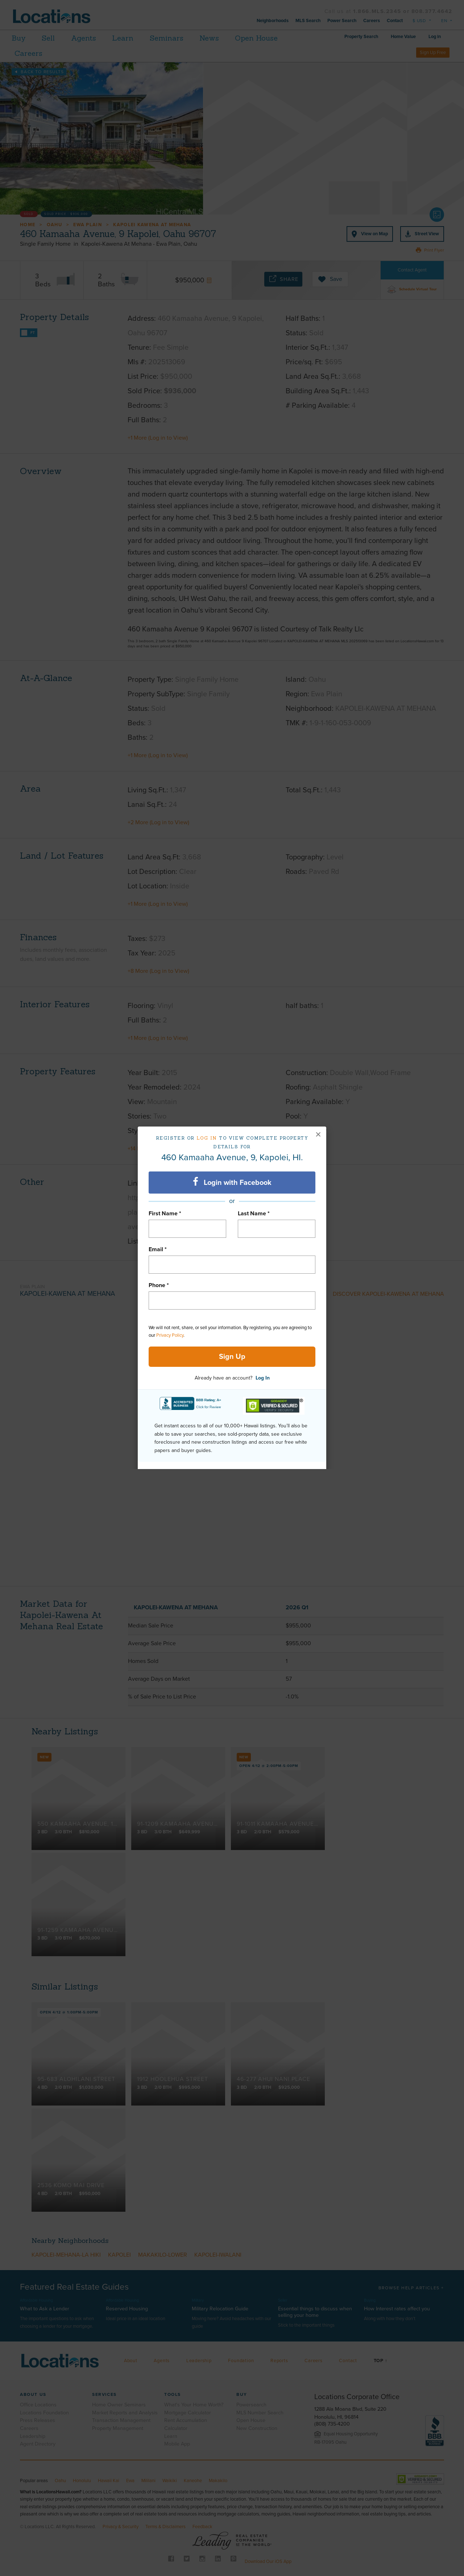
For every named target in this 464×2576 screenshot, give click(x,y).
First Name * (165, 1213)
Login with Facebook (232, 1182)
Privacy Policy (169, 1335)
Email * (158, 1249)
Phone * (159, 1285)
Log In (263, 1378)
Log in (206, 1138)
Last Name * (254, 1213)
